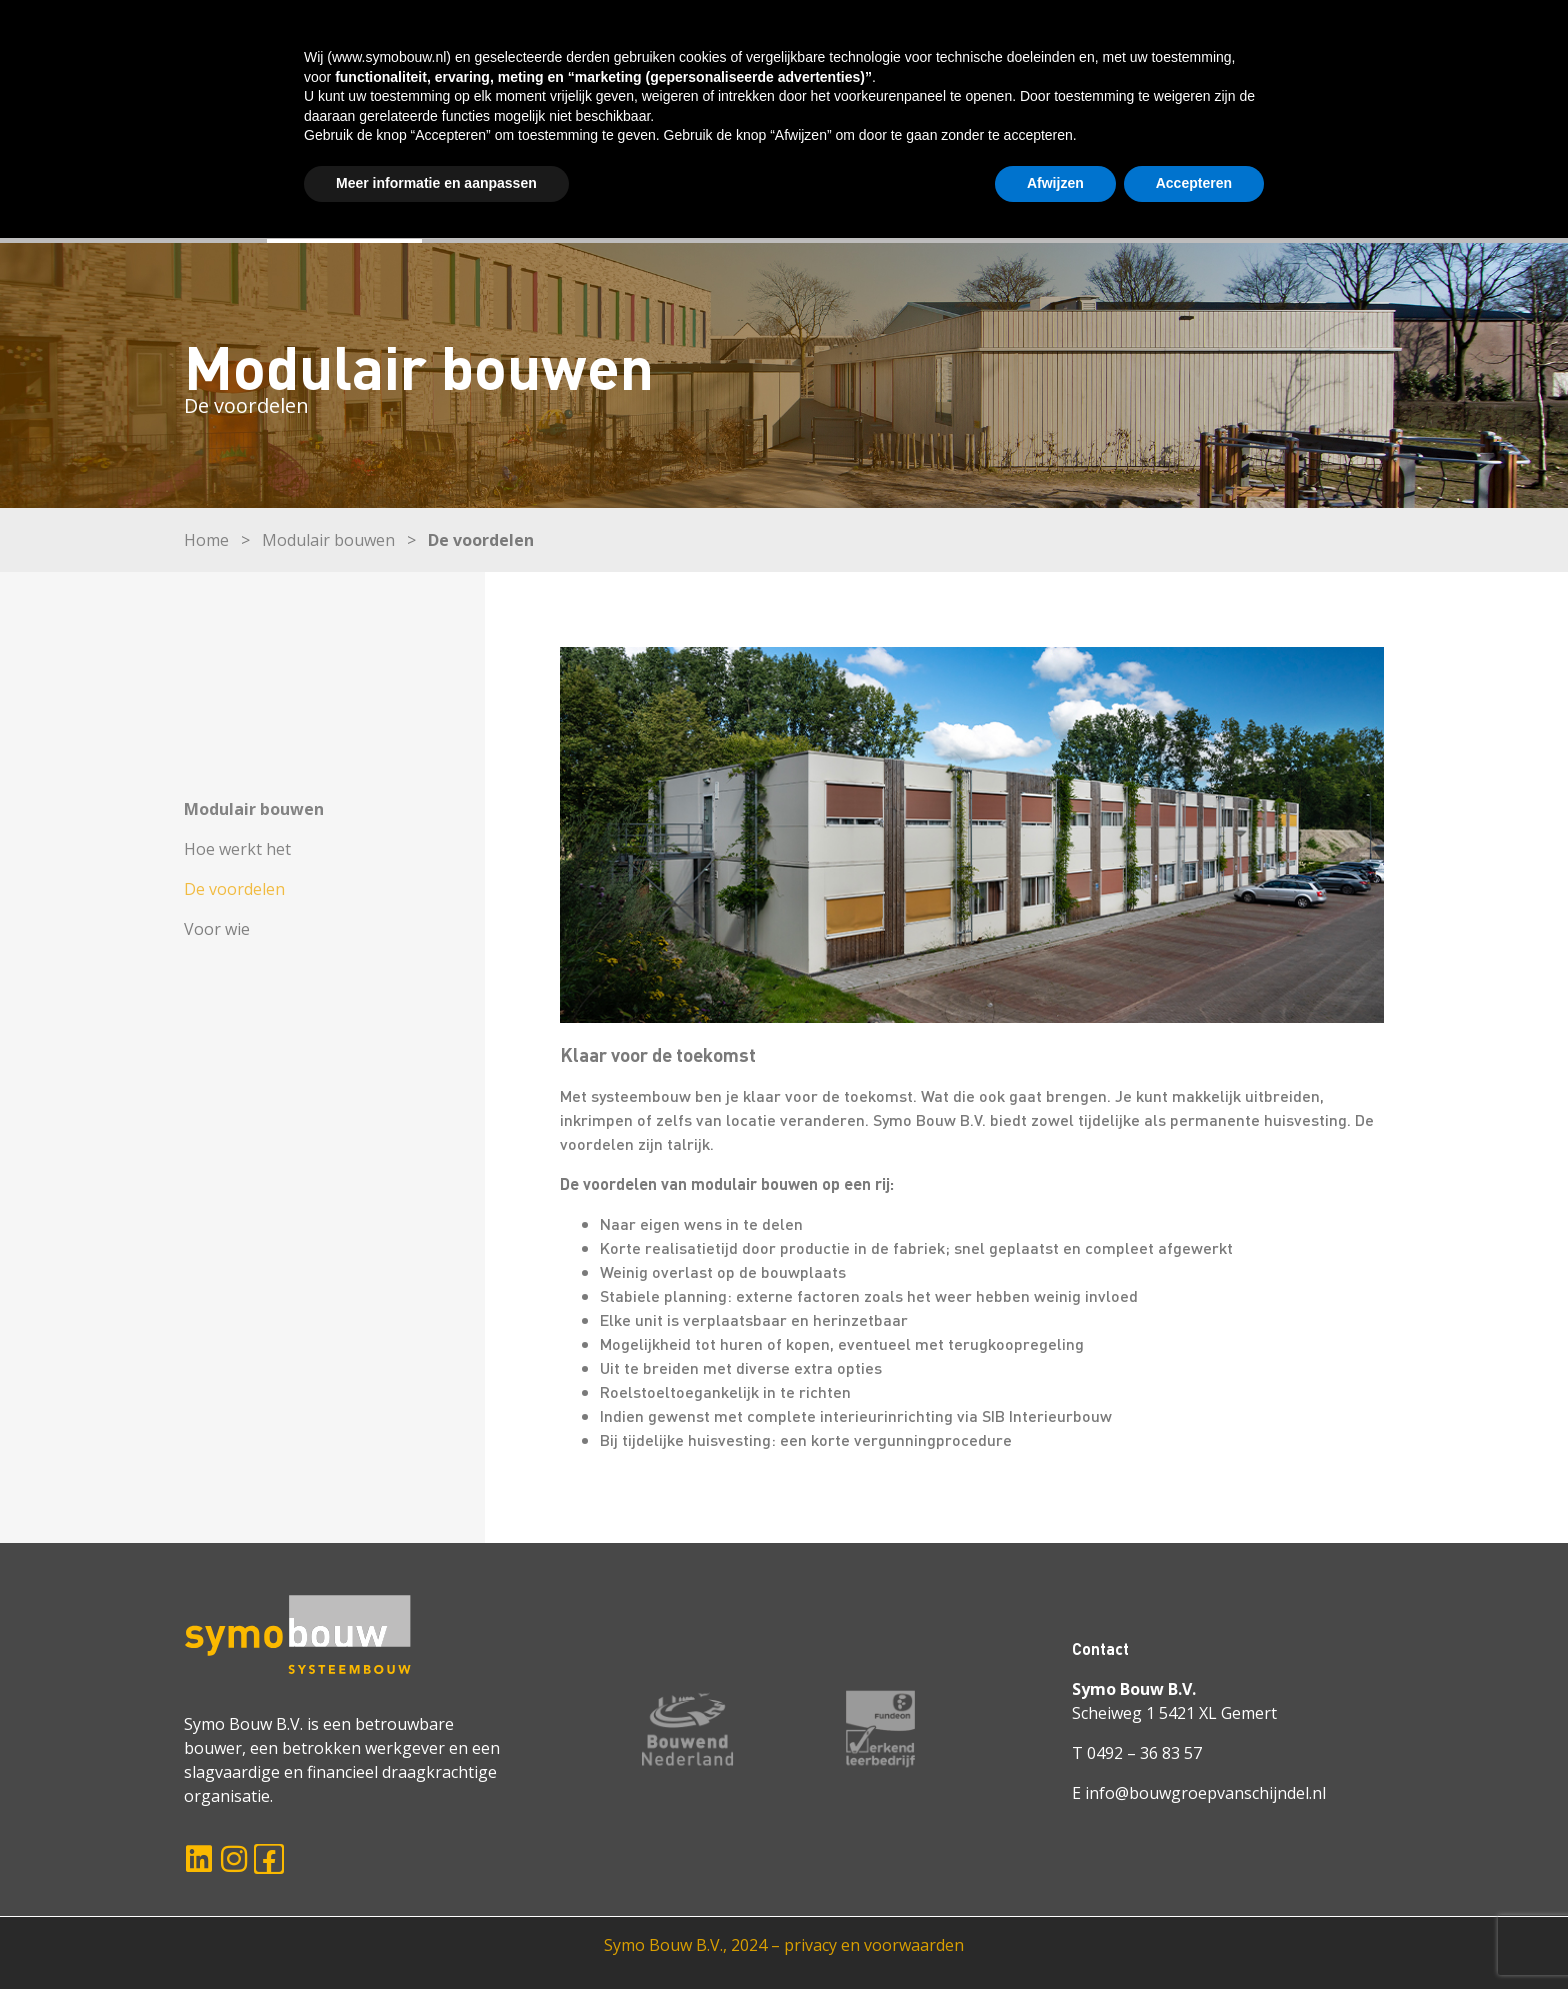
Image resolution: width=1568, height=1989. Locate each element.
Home (206, 540)
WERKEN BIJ (930, 209)
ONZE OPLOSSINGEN (536, 209)
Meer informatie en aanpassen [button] (436, 1934)
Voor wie (217, 929)
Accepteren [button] (1194, 1934)
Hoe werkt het (237, 849)
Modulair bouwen (328, 540)
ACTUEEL (1042, 209)
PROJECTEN (694, 209)
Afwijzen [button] (1055, 1934)
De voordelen (234, 889)
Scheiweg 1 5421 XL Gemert (1174, 1713)
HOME (207, 209)
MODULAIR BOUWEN (344, 209)
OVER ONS (812, 209)
